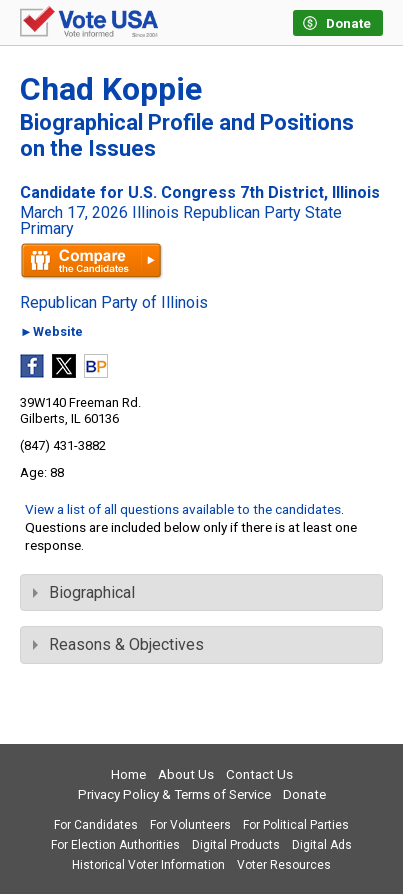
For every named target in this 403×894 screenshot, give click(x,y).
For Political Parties (296, 825)
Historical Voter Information (148, 865)
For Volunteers (190, 825)
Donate (304, 794)
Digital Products (236, 845)
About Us (186, 774)
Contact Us (259, 774)
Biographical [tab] (84, 592)
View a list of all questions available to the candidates (183, 509)
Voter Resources (284, 865)
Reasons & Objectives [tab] (118, 644)
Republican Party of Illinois (114, 303)
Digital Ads (322, 845)
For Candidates (96, 825)
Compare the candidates (91, 261)
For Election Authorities (115, 845)
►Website (51, 332)
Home (128, 774)
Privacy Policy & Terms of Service (174, 794)
